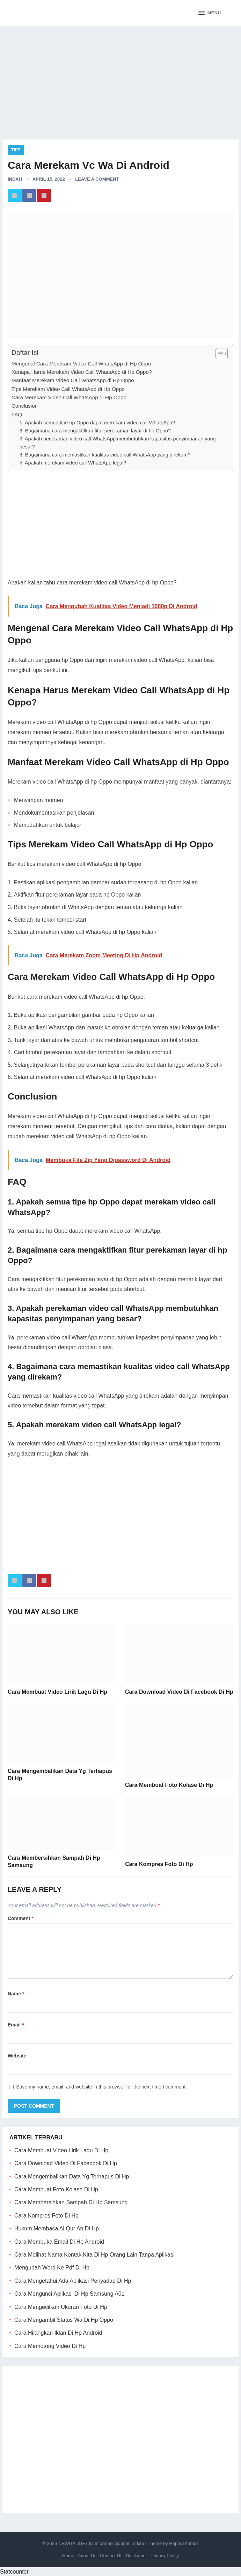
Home (68, 2555)
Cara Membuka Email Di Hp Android (59, 2242)
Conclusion (25, 406)
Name (16, 1993)
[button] (209, 13)
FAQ (17, 414)
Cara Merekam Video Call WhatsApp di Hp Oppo (69, 397)
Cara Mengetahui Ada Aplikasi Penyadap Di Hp (72, 2281)
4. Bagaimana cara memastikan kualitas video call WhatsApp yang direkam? (105, 455)
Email (16, 2024)
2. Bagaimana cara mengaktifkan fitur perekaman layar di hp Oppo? (95, 430)
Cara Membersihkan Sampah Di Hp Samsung (71, 2202)
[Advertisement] (120, 80)
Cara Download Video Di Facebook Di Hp (179, 1692)
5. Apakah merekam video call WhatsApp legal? (73, 463)
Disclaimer (136, 2555)
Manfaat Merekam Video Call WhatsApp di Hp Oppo (73, 380)
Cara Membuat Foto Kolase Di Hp (169, 1785)
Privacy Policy (165, 2555)
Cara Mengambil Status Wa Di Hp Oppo (63, 2320)
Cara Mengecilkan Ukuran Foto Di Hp (60, 2307)
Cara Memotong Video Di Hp (50, 2346)
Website (17, 2055)
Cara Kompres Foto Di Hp (159, 1864)
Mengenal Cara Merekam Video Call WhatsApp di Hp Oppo (81, 364)
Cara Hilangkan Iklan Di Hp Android (58, 2333)
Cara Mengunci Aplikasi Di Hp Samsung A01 (69, 2294)
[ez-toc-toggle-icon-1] (218, 354)
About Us (87, 2555)
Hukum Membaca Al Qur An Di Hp (56, 2228)
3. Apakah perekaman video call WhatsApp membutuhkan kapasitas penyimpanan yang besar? (118, 443)
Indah (15, 179)
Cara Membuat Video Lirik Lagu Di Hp (57, 1692)
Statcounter (14, 2572)
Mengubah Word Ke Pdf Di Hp (51, 2268)
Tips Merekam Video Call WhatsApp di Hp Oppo (68, 389)
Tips (16, 150)
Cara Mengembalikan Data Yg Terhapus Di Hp (71, 2177)
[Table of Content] (222, 353)
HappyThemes (184, 2543)
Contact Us (111, 2555)
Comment (21, 1918)
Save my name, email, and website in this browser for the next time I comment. (101, 2087)
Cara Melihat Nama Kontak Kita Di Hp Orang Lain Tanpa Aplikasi (94, 2255)
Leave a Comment (97, 179)
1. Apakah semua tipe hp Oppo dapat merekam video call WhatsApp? (97, 422)
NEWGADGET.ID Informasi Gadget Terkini (101, 2543)
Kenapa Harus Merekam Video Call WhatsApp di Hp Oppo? (82, 372)
